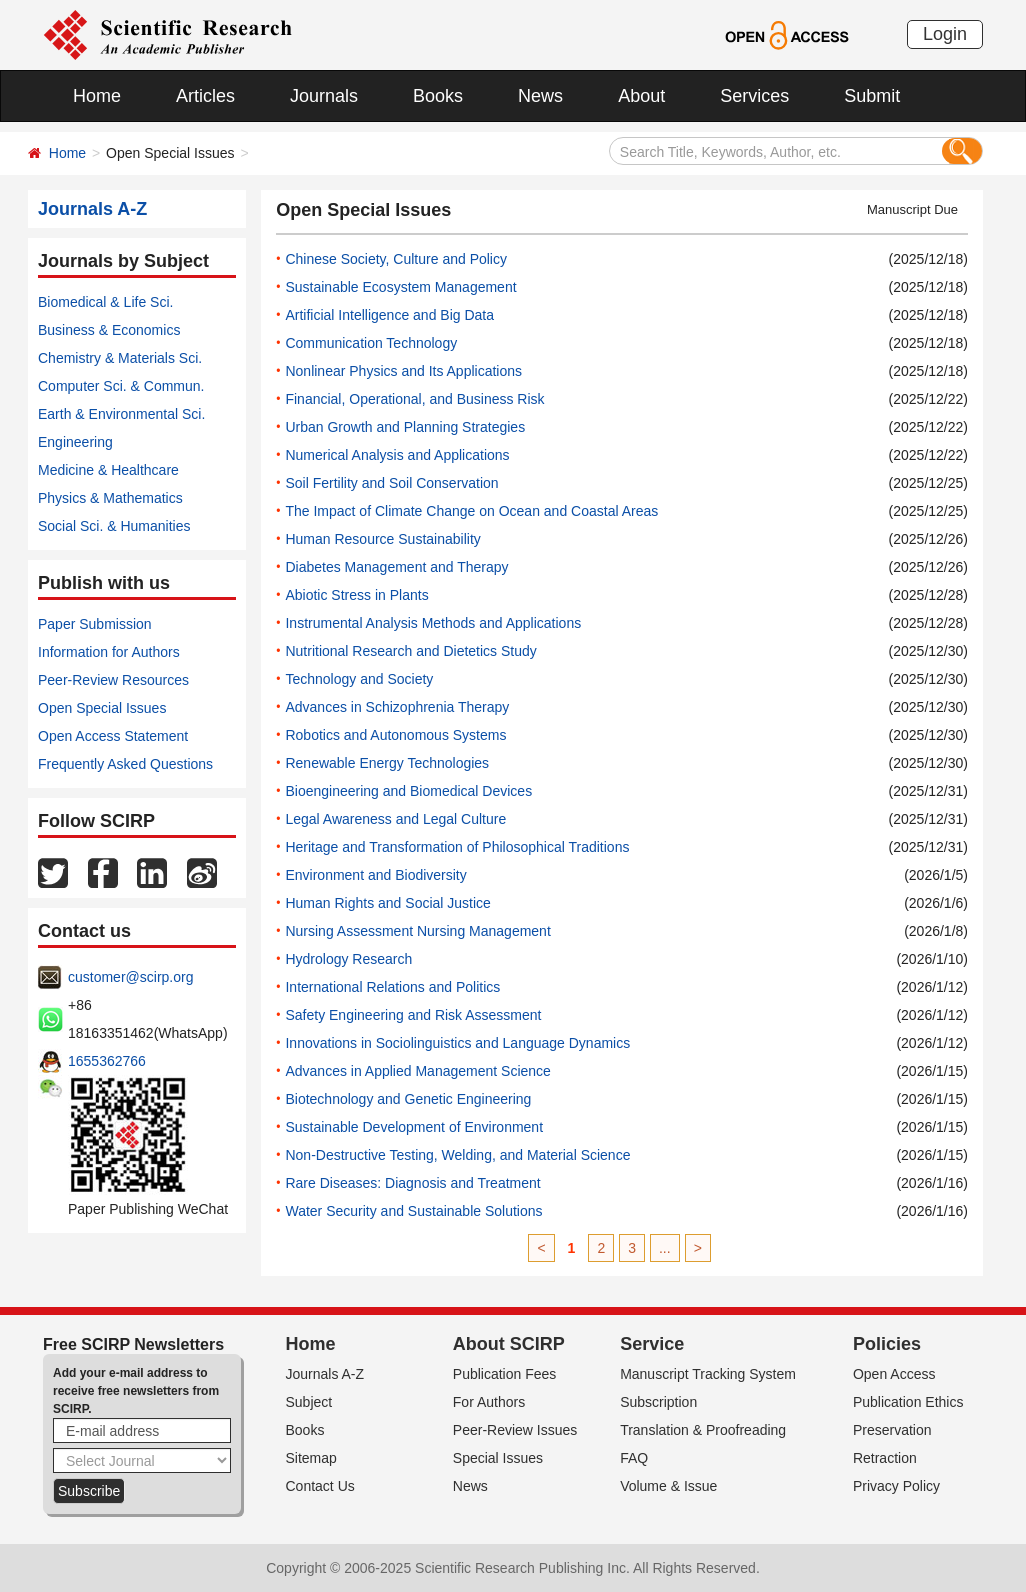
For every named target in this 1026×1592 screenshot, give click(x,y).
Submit (872, 96)
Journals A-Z (325, 1374)
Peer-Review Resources (113, 680)
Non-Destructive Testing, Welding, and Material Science (457, 1155)
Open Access (894, 1374)
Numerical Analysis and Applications (397, 455)
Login (945, 34)
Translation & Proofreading (703, 1430)
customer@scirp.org (130, 977)
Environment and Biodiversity (375, 875)
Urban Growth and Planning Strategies (405, 427)
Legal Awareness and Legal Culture (395, 819)
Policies (887, 1344)
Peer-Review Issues (515, 1430)
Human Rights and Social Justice (387, 903)
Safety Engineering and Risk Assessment (413, 1015)
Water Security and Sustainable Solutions (413, 1211)
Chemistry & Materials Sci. (120, 358)
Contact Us (320, 1486)
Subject (309, 1402)
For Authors (489, 1402)
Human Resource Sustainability (382, 539)
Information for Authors (109, 652)
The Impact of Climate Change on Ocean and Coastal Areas (471, 511)
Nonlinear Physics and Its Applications (403, 371)
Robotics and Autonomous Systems (395, 735)
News (540, 96)
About (641, 96)
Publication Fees (505, 1374)
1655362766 (107, 1061)
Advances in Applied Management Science (417, 1071)
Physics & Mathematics (110, 498)
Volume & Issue (668, 1486)
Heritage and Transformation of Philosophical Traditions (457, 847)
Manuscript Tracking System (708, 1374)
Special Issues (498, 1458)
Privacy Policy (896, 1486)
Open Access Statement (113, 736)
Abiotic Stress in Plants (356, 595)
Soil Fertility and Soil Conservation (391, 483)
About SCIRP (509, 1344)
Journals (324, 96)
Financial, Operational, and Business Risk (414, 399)
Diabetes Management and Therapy (396, 567)
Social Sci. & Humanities (114, 526)
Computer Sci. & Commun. (121, 386)
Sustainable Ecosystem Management (400, 287)
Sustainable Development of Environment (414, 1127)
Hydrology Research (348, 959)
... (665, 1248)
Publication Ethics (908, 1402)
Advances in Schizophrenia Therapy (397, 707)
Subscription (658, 1402)
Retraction (885, 1458)
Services (754, 96)
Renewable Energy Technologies (387, 763)
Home (97, 96)
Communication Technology (371, 343)
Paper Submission (95, 624)
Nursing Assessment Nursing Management (417, 931)
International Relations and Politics (392, 987)
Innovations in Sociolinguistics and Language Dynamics (457, 1043)
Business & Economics (109, 330)
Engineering (75, 442)
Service (652, 1344)
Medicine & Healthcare (108, 470)
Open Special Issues (102, 708)
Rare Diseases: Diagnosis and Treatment (412, 1183)
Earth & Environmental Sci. (121, 414)
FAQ (634, 1458)
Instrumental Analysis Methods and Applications (433, 623)
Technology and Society (359, 679)
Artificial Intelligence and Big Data (389, 315)
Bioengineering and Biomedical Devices (408, 791)
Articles (205, 96)
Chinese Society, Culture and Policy (396, 259)
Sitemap (311, 1458)
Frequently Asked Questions (125, 764)
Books (438, 96)
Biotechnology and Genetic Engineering (408, 1099)
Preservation (892, 1430)
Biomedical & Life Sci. (105, 302)
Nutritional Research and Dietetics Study (410, 651)
